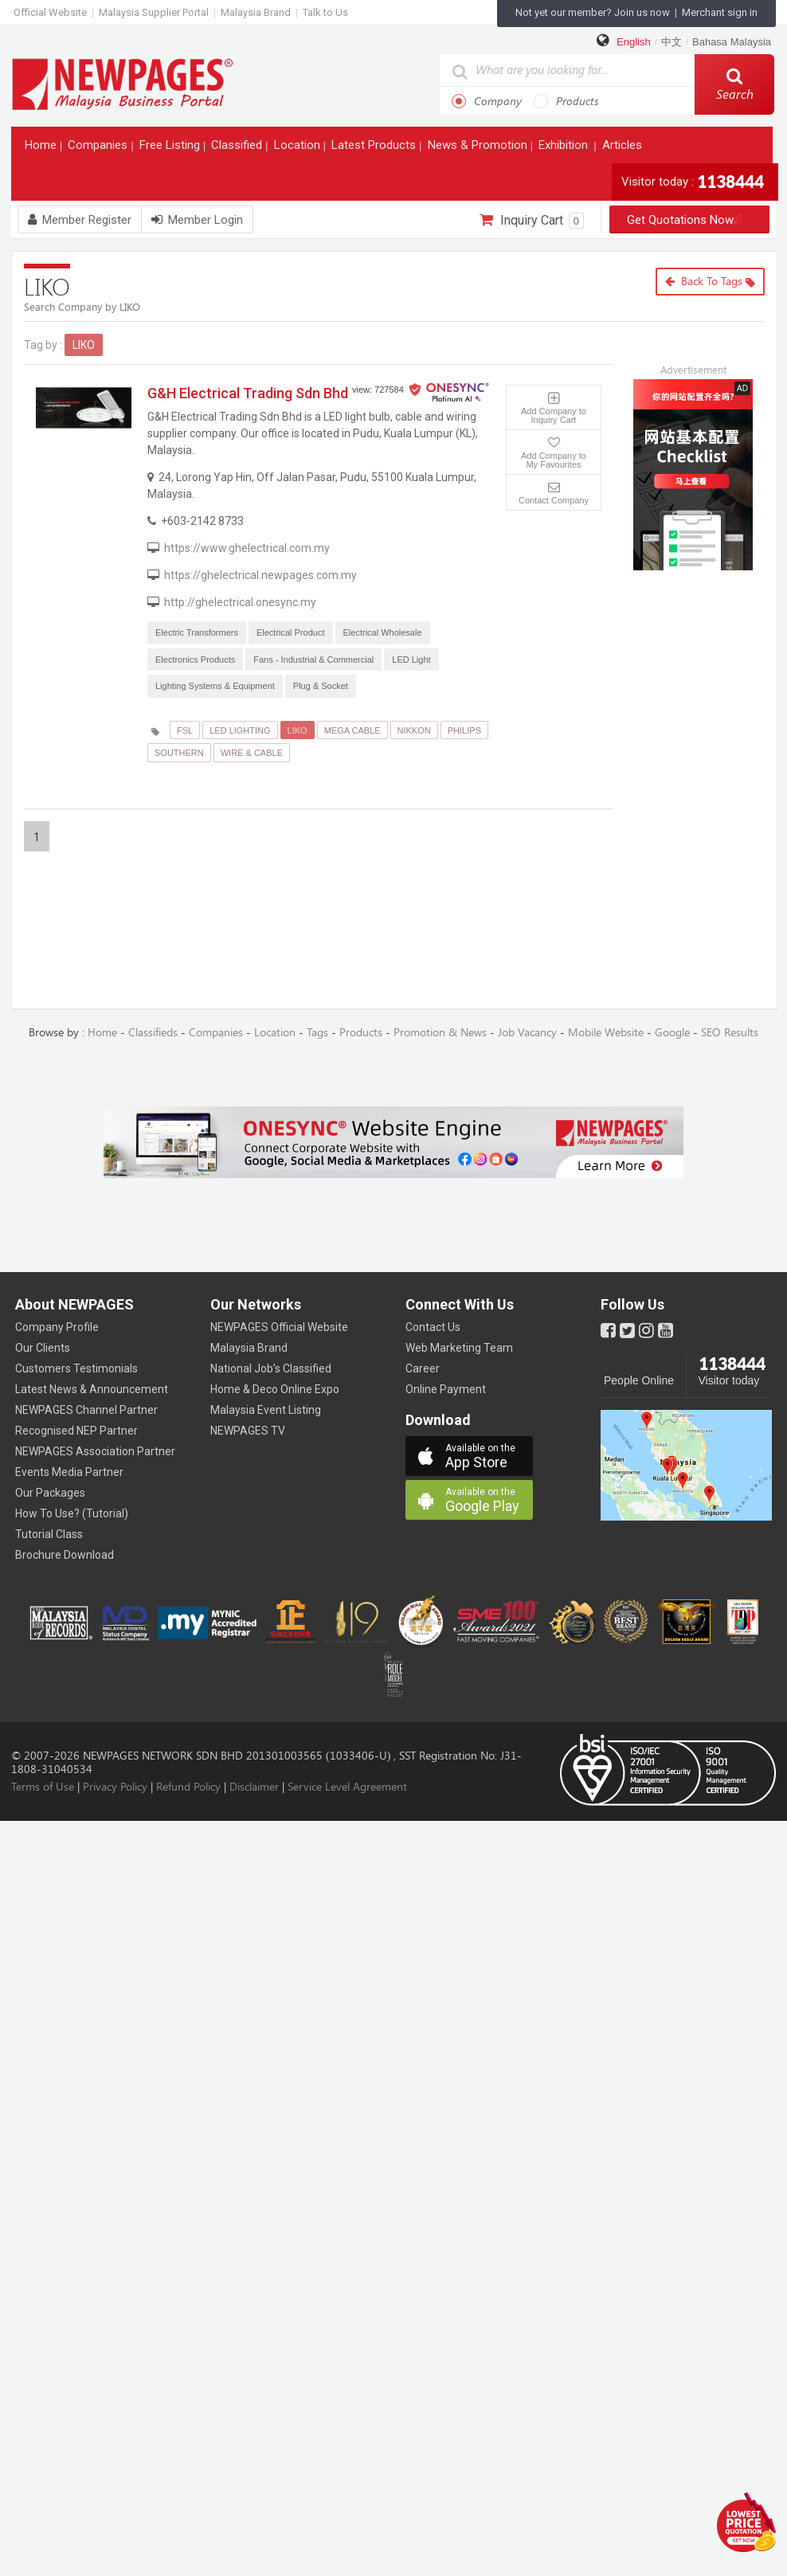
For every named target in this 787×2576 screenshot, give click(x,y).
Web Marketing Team (459, 1347)
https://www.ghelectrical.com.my (247, 548)
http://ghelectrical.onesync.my (240, 602)
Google (672, 1032)
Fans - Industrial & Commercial (313, 659)
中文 (671, 42)
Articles (623, 148)
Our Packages (50, 1492)
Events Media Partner (69, 1472)
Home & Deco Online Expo (274, 1389)
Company (487, 101)
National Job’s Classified (270, 1368)
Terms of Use (42, 1787)
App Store (489, 1456)
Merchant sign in (720, 12)
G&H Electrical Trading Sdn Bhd (247, 393)
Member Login (197, 220)
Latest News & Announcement (91, 1389)
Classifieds (153, 1032)
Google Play (489, 1500)
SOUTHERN (179, 753)
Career (422, 1368)
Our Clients (42, 1347)
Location (298, 148)
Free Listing (171, 148)
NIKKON (414, 730)
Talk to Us (325, 12)
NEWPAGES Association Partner (95, 1451)
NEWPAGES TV (247, 1430)
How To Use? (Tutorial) (71, 1513)
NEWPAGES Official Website (279, 1327)
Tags (317, 1032)
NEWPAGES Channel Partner (86, 1409)
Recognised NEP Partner (76, 1430)
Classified (238, 148)
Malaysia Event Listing (265, 1409)
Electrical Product (290, 632)
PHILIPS (464, 730)
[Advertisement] (705, 673)
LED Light (411, 659)
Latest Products (375, 148)
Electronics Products (195, 659)
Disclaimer (254, 1787)
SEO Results (729, 1032)
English (634, 42)
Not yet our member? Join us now (592, 12)
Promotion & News (440, 1032)
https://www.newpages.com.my (122, 83)
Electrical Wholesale (382, 632)
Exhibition (564, 148)
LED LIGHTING (239, 730)
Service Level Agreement (347, 1787)
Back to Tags (710, 281)
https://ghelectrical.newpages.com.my (260, 575)
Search (735, 84)
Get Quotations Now (690, 220)
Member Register (79, 220)
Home (42, 148)
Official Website (50, 12)
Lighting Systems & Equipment (215, 686)
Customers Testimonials (76, 1368)
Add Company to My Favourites (553, 460)
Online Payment (445, 1389)
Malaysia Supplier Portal (154, 12)
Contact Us (432, 1327)
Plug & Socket (320, 686)
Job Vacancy (527, 1032)
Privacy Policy (115, 1787)
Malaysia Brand (256, 12)
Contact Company (554, 500)
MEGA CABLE (352, 730)
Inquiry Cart (532, 221)
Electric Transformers (196, 632)
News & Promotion (479, 148)
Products (566, 101)
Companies (99, 148)
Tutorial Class (49, 1534)
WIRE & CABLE (252, 753)
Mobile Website (606, 1032)
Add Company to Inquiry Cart (553, 415)
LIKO (297, 730)
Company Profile (57, 1327)
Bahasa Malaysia (731, 42)
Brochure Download (64, 1554)
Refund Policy (188, 1787)
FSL (185, 730)
